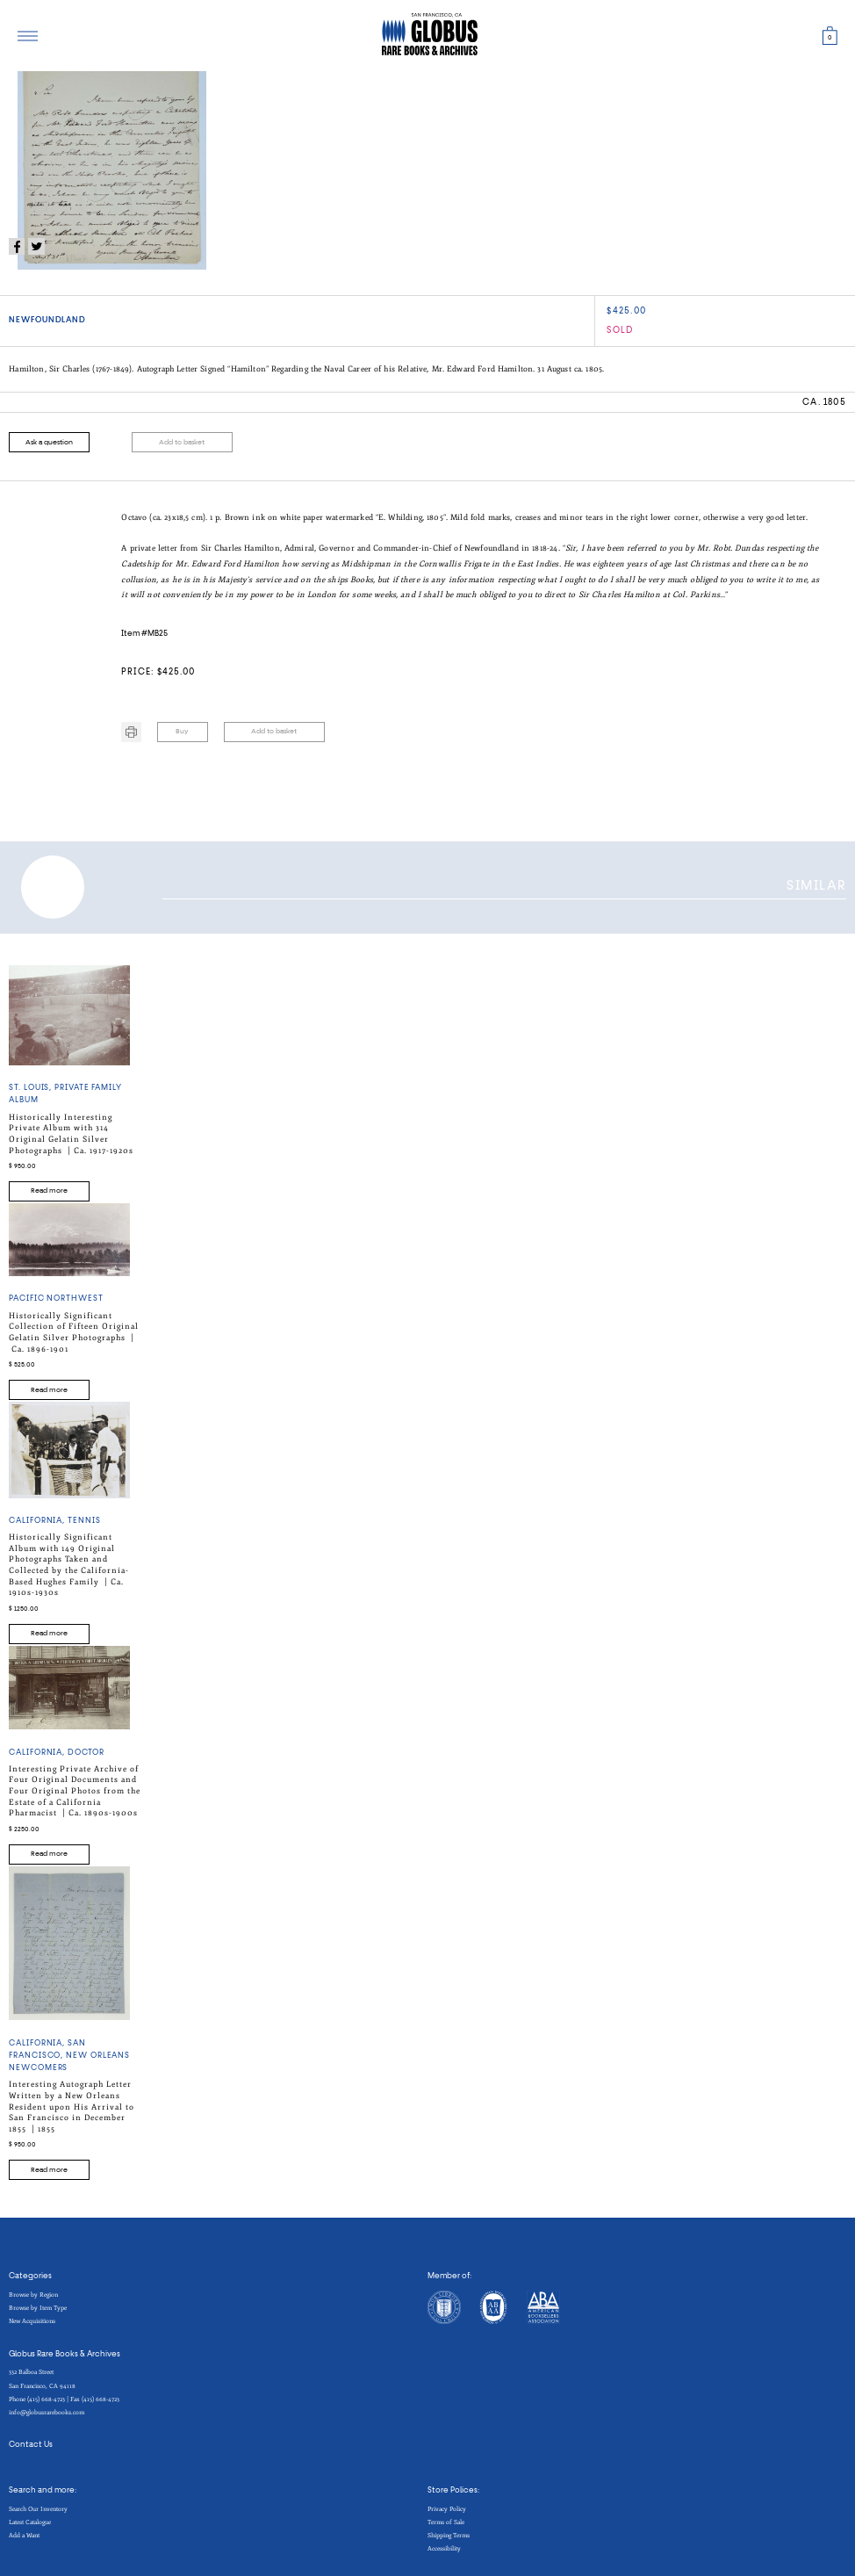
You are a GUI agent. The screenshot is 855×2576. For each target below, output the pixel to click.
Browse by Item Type (38, 2308)
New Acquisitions (32, 2321)
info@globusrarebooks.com (46, 2412)
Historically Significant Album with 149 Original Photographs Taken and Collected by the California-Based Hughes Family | (69, 1565)
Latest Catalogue (30, 2522)
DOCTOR (86, 1753)
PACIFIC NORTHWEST (56, 1298)
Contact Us (31, 2445)
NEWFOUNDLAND (47, 320)
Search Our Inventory (38, 2509)
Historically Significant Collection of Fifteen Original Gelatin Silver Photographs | (74, 1332)
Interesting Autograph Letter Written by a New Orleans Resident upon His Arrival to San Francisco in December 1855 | (71, 2106)
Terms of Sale (446, 2522)
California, (38, 1521)
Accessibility (444, 2548)
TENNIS (84, 1521)
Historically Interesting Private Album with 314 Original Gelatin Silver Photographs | (71, 1134)
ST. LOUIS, (31, 1088)
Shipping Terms (449, 2535)
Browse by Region (33, 2294)
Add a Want (24, 2535)
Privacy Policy (447, 2509)
